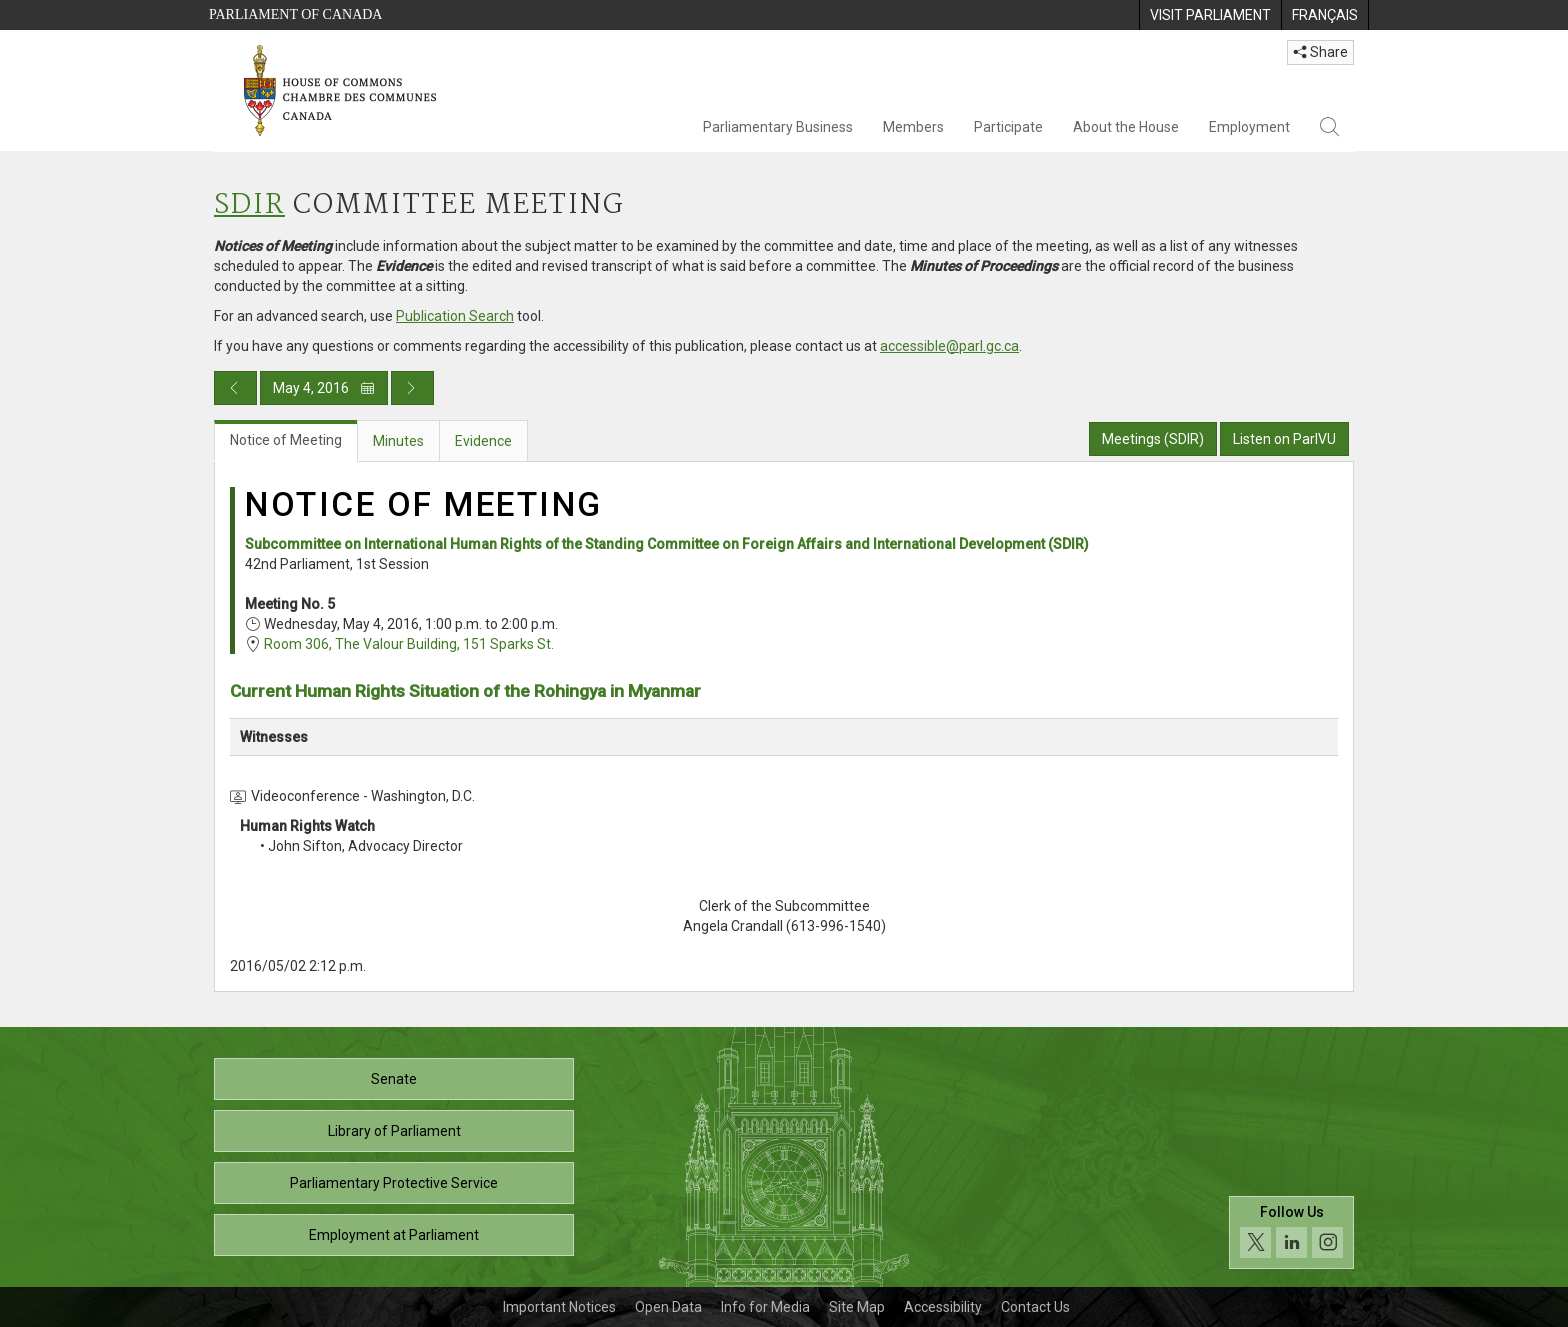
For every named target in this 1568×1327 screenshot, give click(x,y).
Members (913, 127)
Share (1320, 52)
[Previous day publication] (235, 388)
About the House (1126, 127)
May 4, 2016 (324, 388)
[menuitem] (1210, 15)
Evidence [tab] (483, 441)
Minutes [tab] (398, 441)
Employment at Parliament (394, 1235)
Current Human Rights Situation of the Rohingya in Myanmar (465, 691)
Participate (1008, 127)
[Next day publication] (412, 388)
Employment (1249, 127)
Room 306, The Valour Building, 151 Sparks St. (409, 644)
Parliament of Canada (295, 14)
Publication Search (455, 316)
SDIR (249, 205)
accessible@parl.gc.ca (949, 346)
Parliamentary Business (778, 127)
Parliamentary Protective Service (394, 1183)
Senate (394, 1079)
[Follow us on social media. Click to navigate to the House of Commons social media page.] (1291, 1232)
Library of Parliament (394, 1131)
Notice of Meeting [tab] (286, 440)
